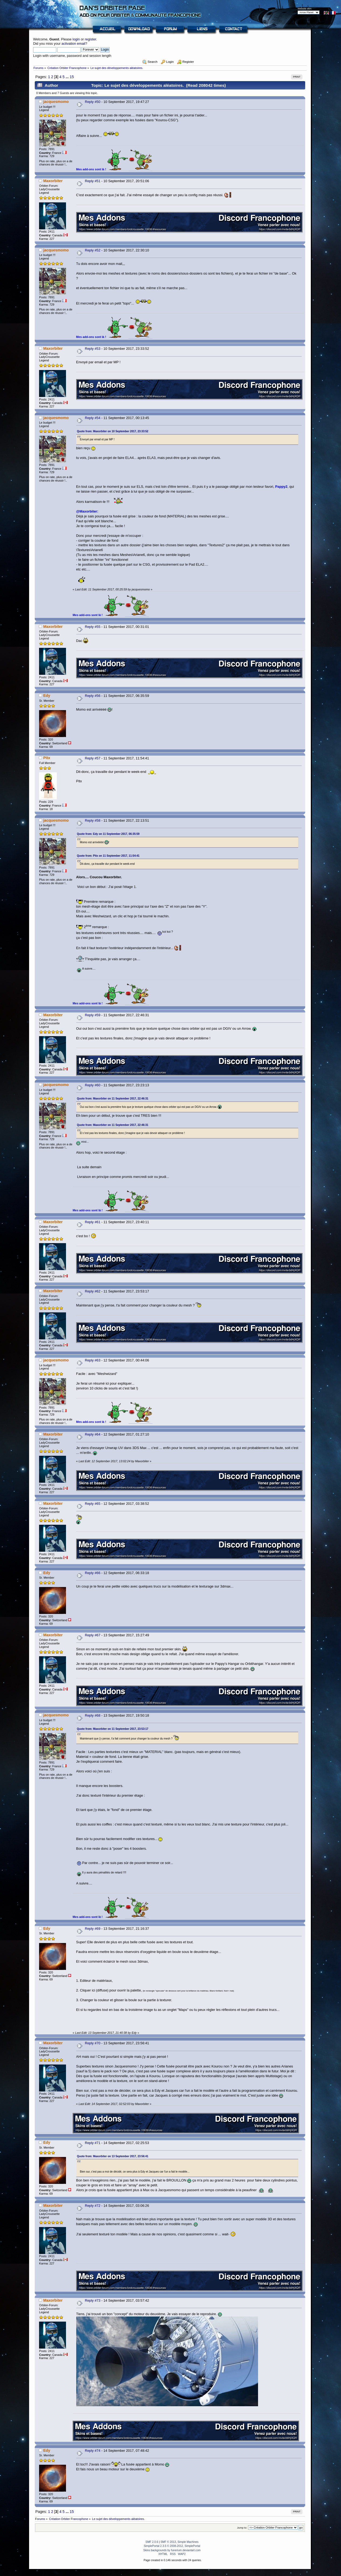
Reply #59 (92, 1015)
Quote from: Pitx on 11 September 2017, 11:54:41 (108, 855)
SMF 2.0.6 (151, 2541)
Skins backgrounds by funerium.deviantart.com (172, 2550)
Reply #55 (92, 627)
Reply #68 (92, 1715)
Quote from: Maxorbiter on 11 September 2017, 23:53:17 (112, 1728)
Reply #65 (92, 1504)
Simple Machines (188, 2541)
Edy (46, 695)
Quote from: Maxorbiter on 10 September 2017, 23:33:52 (112, 431)
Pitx (46, 758)
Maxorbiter (52, 181)
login (76, 39)
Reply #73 (92, 2300)
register (90, 39)
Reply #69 (92, 1929)
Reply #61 (92, 1222)
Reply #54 (92, 418)
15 (72, 77)
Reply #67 (92, 1635)
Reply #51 (92, 181)
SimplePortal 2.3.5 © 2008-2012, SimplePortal (172, 2545)
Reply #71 (92, 2143)
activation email (73, 44)
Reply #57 (92, 758)
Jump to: (242, 2527)
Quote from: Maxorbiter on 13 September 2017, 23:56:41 (112, 2156)
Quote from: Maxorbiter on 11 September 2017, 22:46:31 (112, 1098)
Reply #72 (92, 2206)
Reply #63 (92, 1360)
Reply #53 (92, 349)
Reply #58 (92, 820)
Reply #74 (92, 2451)
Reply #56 (92, 696)
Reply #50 (92, 102)
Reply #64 (92, 1434)
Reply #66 (92, 1573)
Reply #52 (92, 250)
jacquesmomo (56, 101)
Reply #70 (92, 2043)
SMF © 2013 (168, 2541)
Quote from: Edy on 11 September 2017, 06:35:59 (108, 833)
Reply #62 (92, 1291)
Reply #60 (92, 1085)
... (67, 77)
